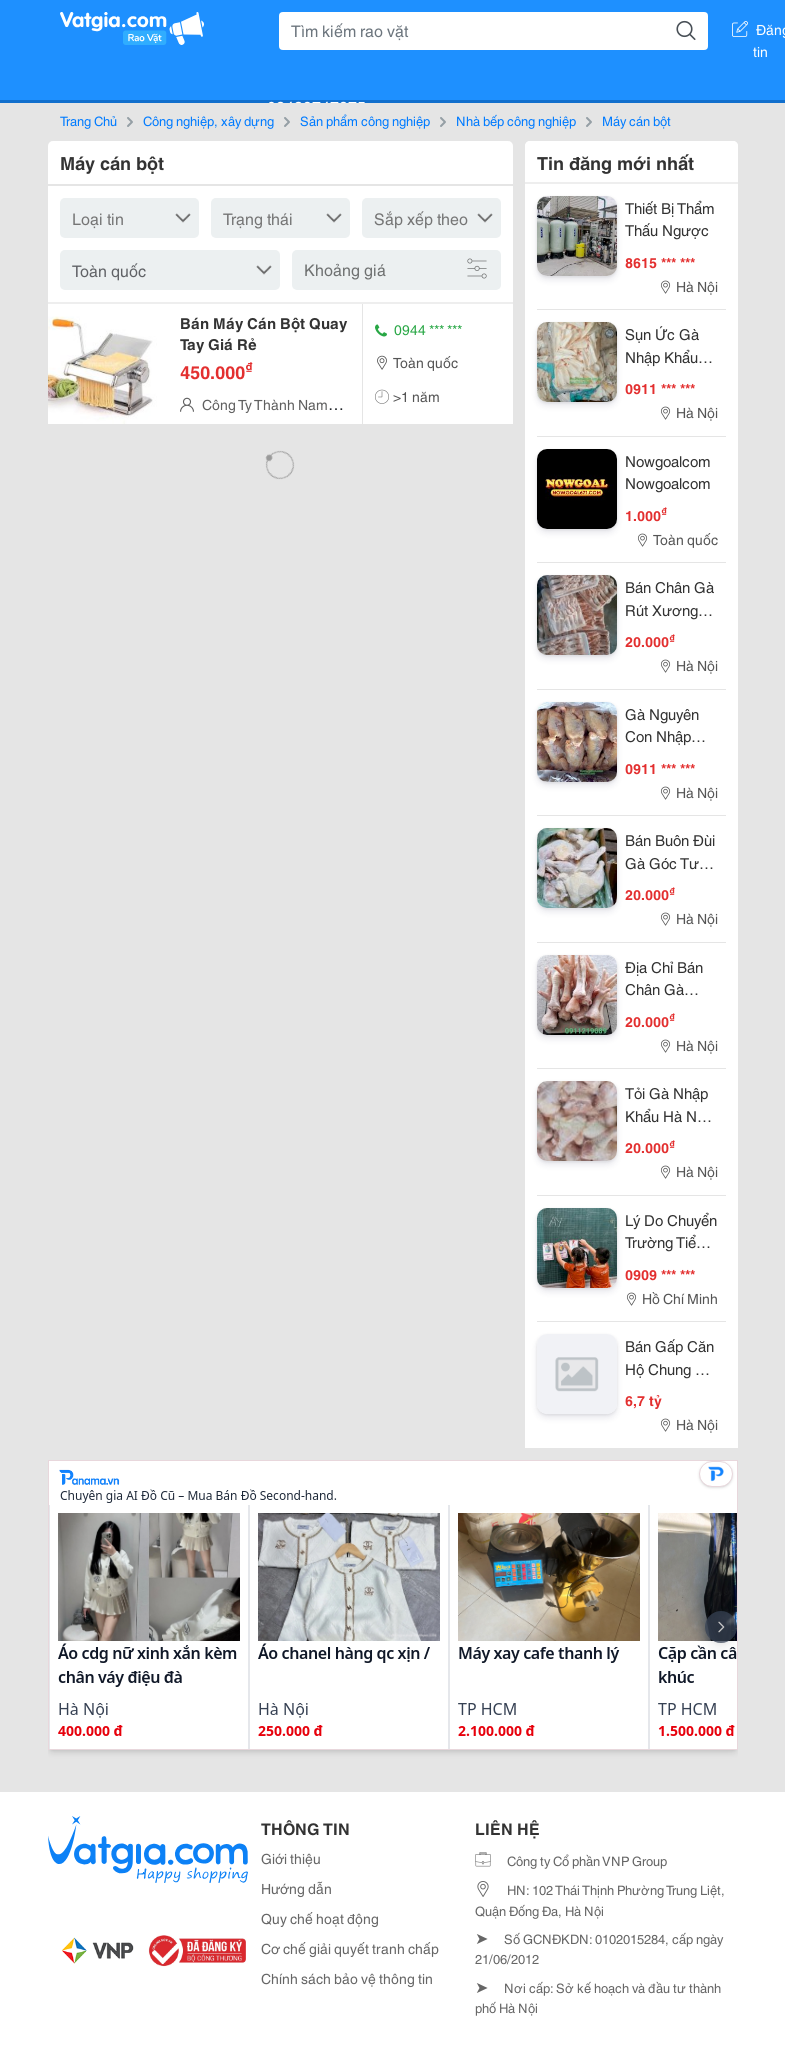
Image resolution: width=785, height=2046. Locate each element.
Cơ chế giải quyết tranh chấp (350, 1948)
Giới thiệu (291, 1858)
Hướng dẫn (296, 1888)
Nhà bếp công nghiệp (516, 120)
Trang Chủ (88, 120)
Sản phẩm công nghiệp (365, 120)
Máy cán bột (636, 120)
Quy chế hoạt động (320, 1918)
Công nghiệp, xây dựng (208, 120)
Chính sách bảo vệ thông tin (347, 1978)
